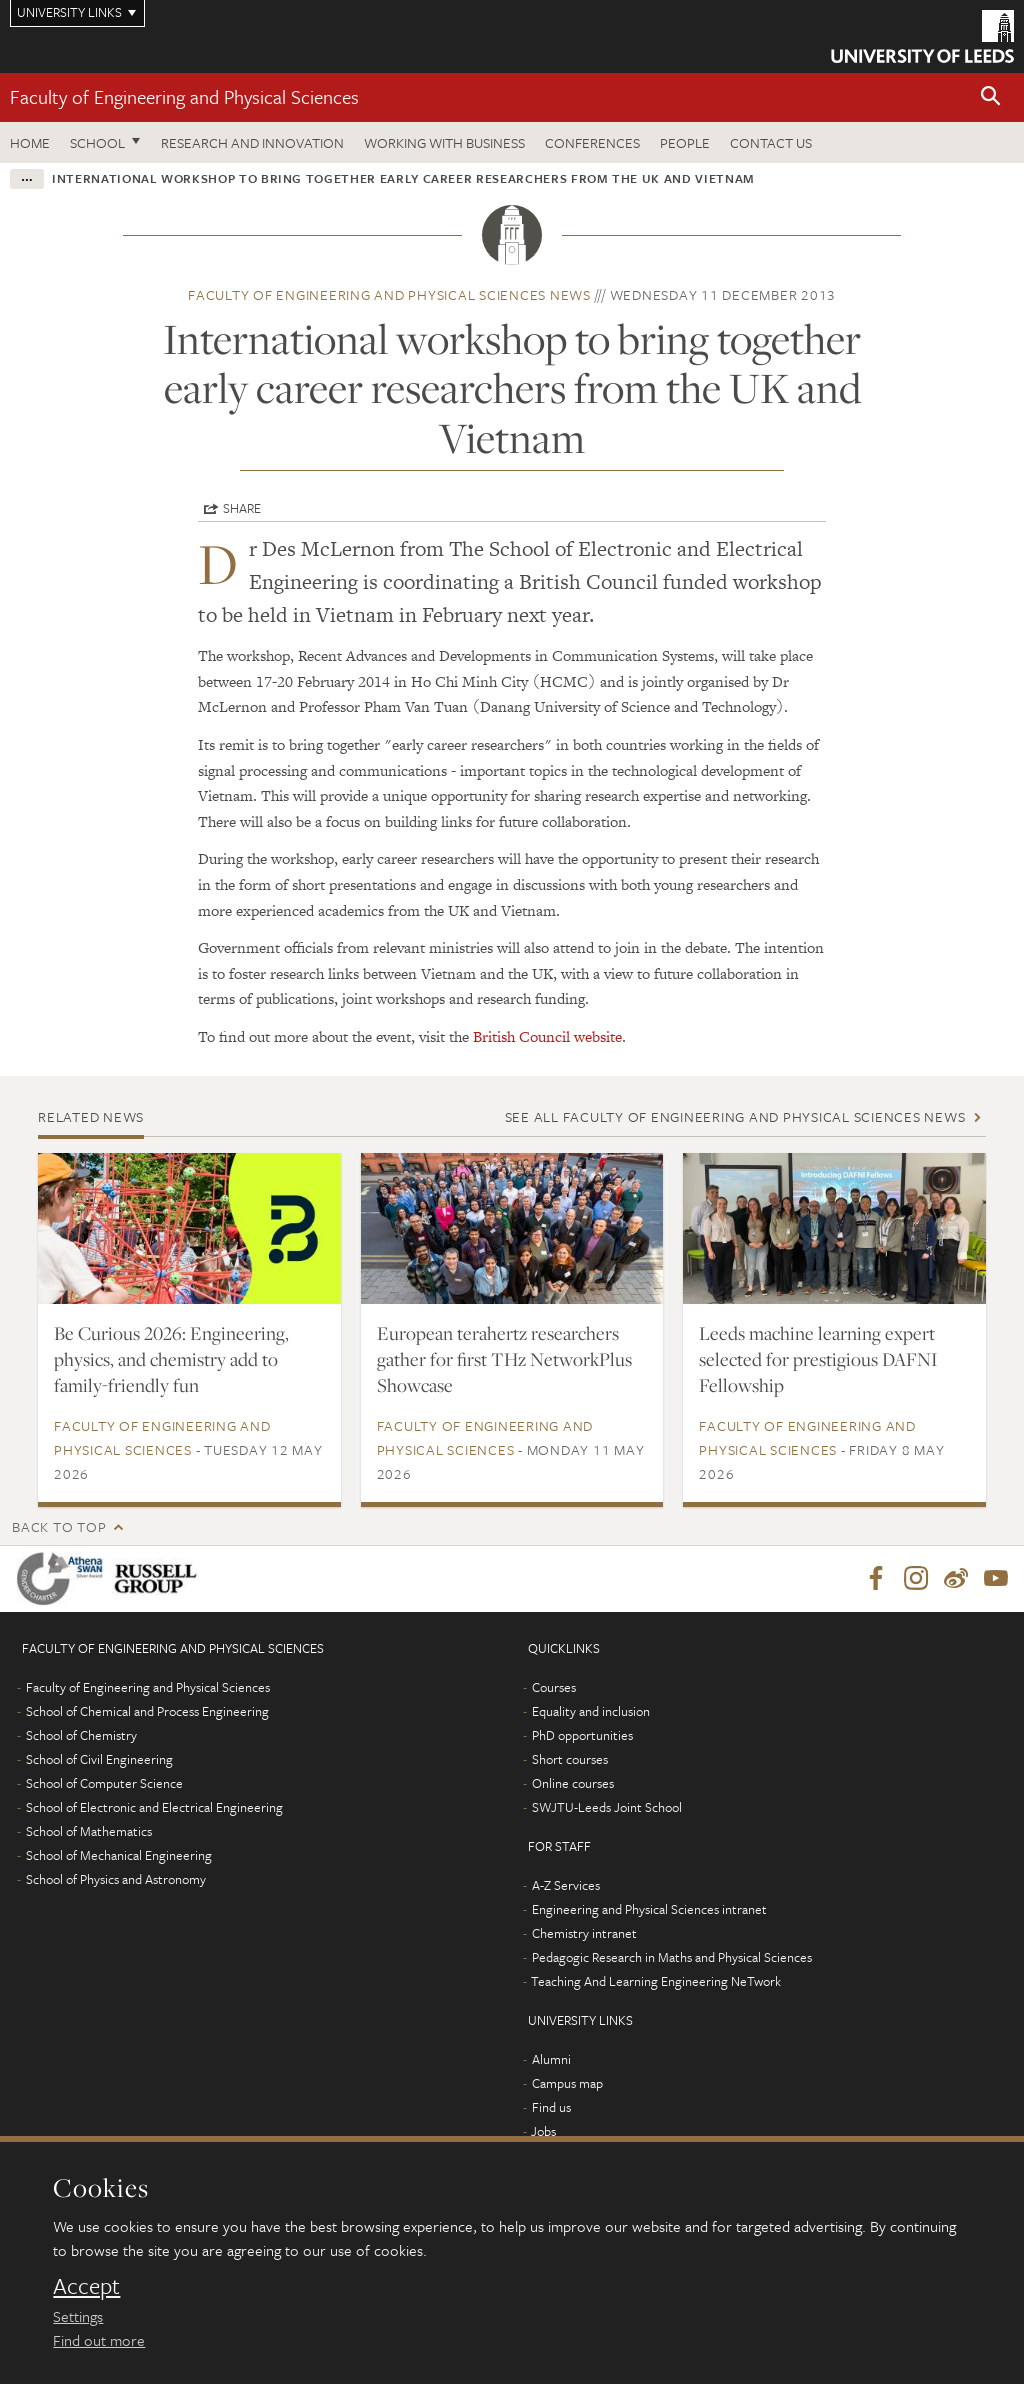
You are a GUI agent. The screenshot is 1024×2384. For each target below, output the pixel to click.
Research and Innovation (252, 142)
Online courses (573, 1783)
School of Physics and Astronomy (116, 1879)
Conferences (592, 142)
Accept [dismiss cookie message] (86, 2286)
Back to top (59, 1526)
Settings (78, 2316)
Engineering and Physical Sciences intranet (649, 1909)
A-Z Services (566, 1885)
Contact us (771, 142)
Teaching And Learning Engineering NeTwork (656, 1981)
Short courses (570, 1759)
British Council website (547, 1036)
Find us (551, 2107)
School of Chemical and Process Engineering (147, 1711)
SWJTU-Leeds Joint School (607, 1807)
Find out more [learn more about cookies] (99, 2340)
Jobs (543, 2131)
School (97, 142)
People (685, 142)
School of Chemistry (81, 1735)
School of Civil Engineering (99, 1759)
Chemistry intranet (584, 1933)
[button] (991, 97)
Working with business (444, 142)
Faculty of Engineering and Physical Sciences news (389, 294)
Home (30, 142)
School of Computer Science (104, 1783)
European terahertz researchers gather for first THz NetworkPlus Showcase (504, 1359)
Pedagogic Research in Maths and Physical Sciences (672, 1957)
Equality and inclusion (591, 1711)
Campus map (567, 2083)
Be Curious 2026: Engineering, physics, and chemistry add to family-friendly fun (171, 1359)
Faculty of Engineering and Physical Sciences (184, 96)
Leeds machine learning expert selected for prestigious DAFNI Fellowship (818, 1359)
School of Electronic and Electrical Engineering (154, 1807)
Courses (554, 1687)
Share (242, 508)
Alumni (551, 2059)
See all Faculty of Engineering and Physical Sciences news (735, 1116)
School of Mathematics (89, 1831)
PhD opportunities (582, 1735)
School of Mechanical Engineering (119, 1855)
